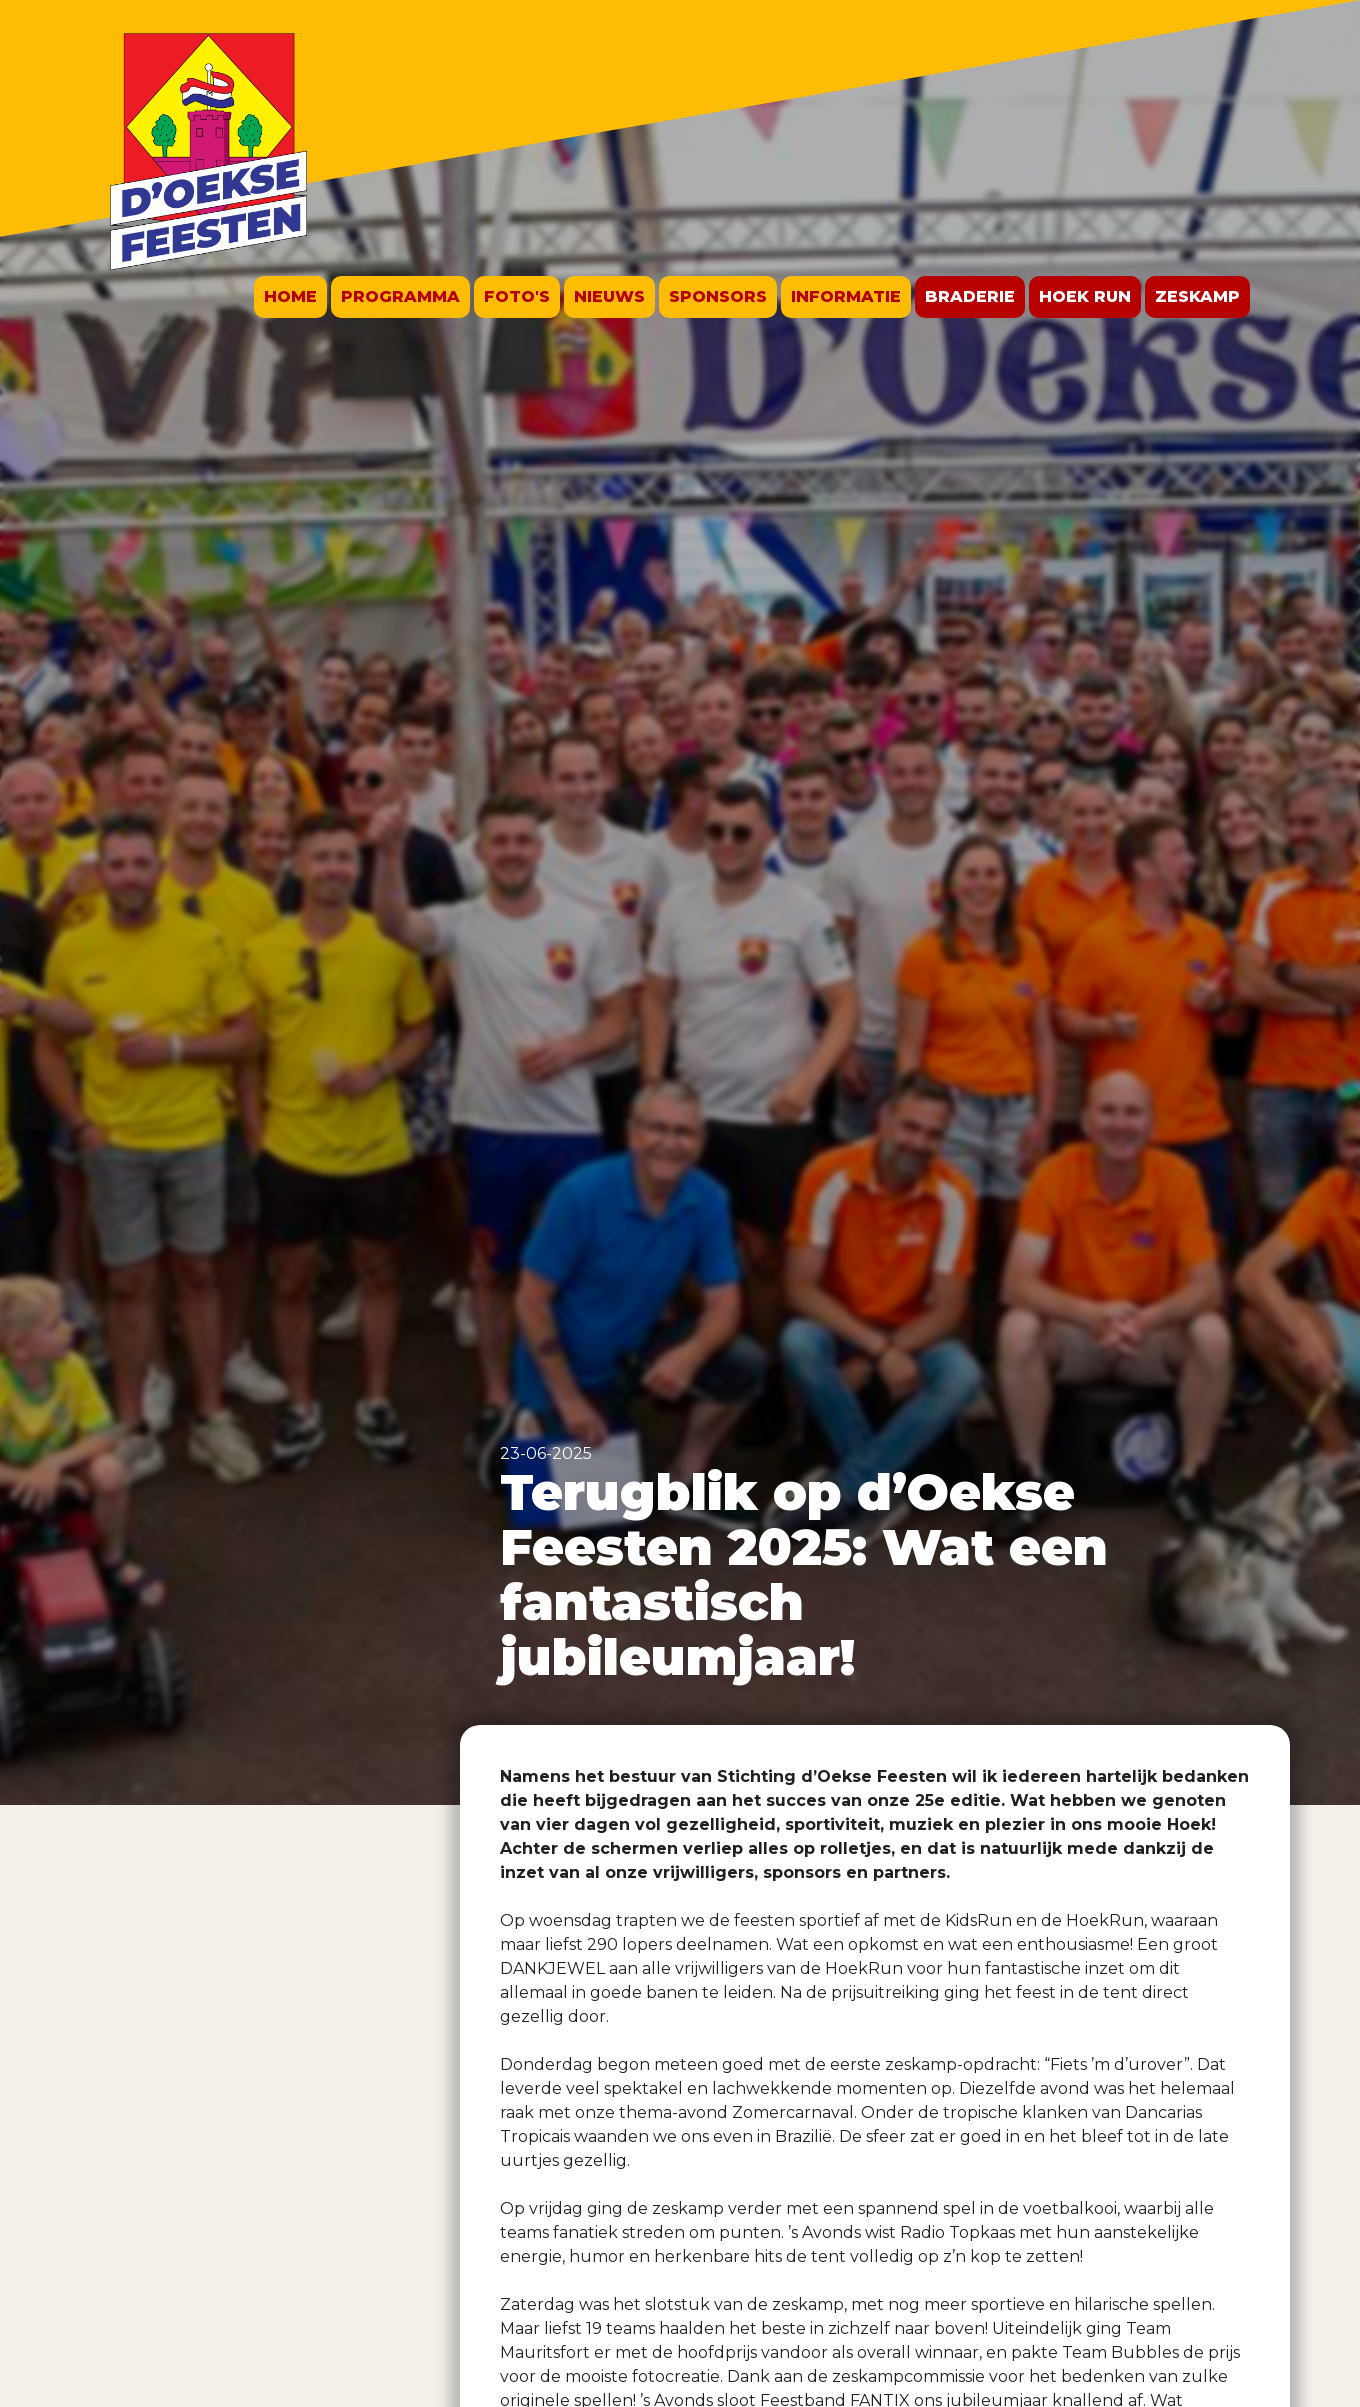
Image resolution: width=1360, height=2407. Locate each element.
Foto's (517, 296)
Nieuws (609, 296)
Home (290, 296)
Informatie (846, 296)
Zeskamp (1197, 296)
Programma (400, 296)
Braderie (970, 296)
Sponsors (718, 296)
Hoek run (1085, 296)
